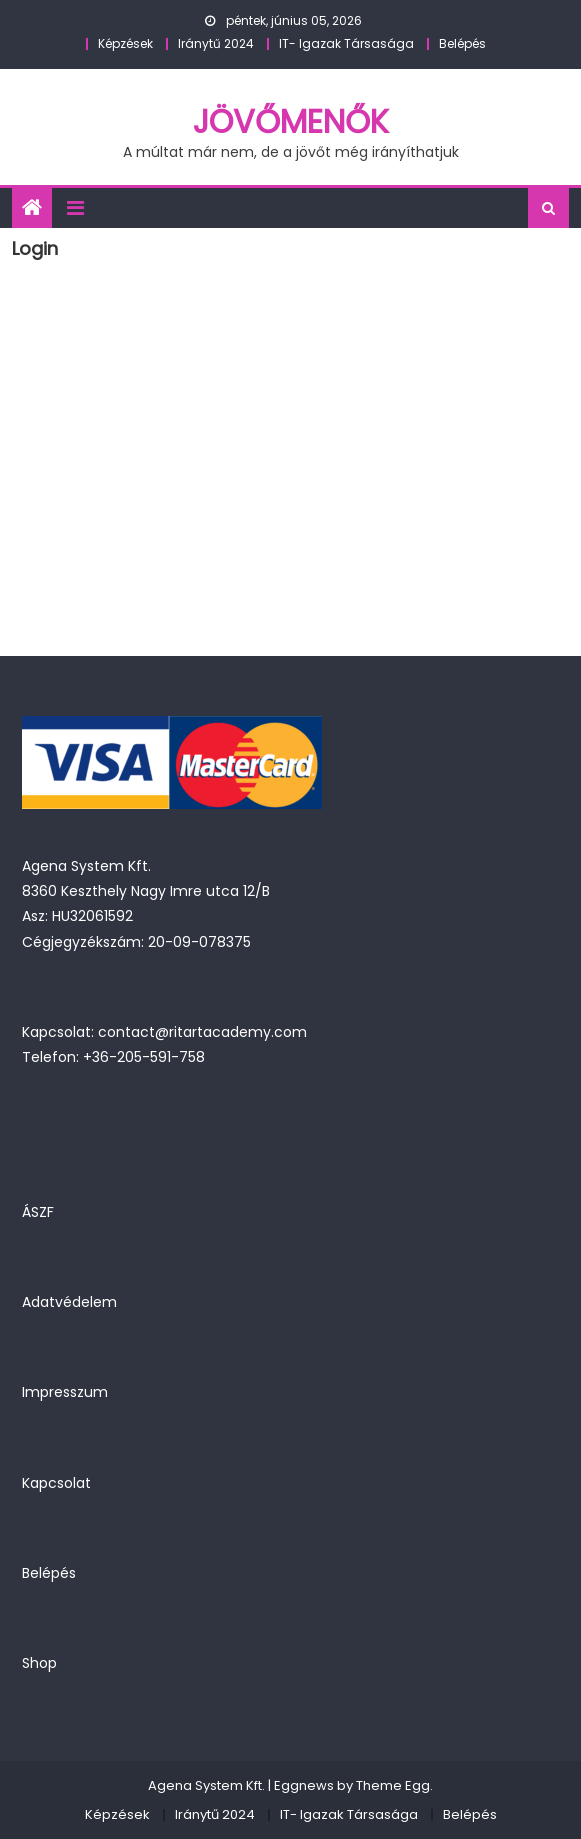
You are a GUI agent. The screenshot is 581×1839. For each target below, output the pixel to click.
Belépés (462, 43)
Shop (39, 1663)
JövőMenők (291, 121)
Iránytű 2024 (216, 43)
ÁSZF (38, 1212)
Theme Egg (393, 1785)
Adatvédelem (69, 1302)
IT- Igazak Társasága (346, 43)
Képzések (125, 43)
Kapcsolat (56, 1483)
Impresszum (65, 1392)
